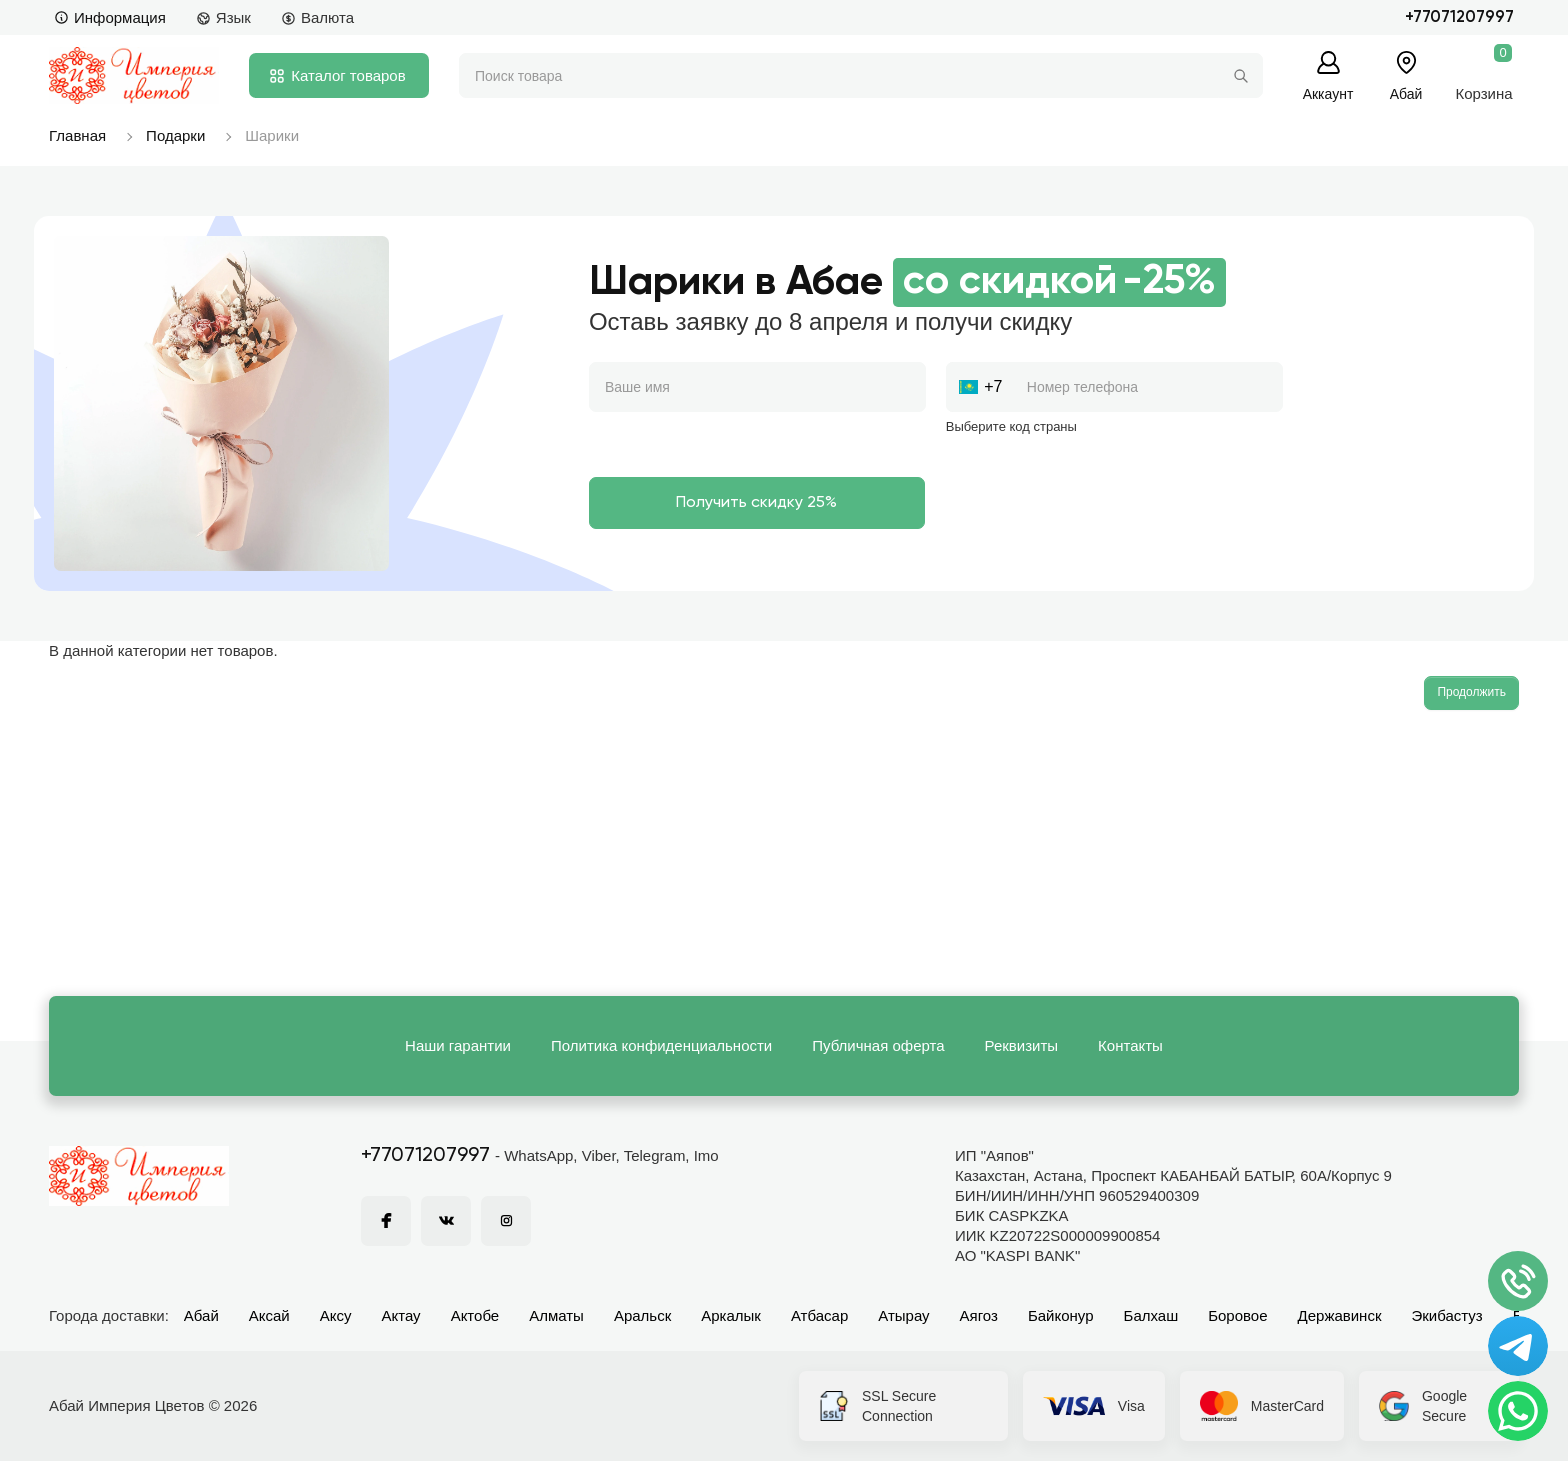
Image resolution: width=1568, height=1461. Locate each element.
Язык (223, 17)
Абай (201, 1315)
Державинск (1340, 1315)
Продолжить (1471, 692)
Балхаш (1151, 1315)
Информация (110, 17)
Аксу (336, 1315)
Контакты (1130, 1045)
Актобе (475, 1315)
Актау (401, 1315)
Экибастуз (1446, 1315)
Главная (77, 135)
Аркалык (731, 1315)
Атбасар (819, 1315)
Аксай (269, 1315)
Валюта (317, 17)
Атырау (903, 1315)
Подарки (175, 135)
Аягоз (979, 1315)
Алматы (556, 1315)
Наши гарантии (458, 1045)
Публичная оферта (878, 1045)
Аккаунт (1328, 93)
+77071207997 (1459, 17)
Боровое (1237, 1315)
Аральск (642, 1315)
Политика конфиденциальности (661, 1045)
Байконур (1061, 1315)
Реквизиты (1022, 1045)
